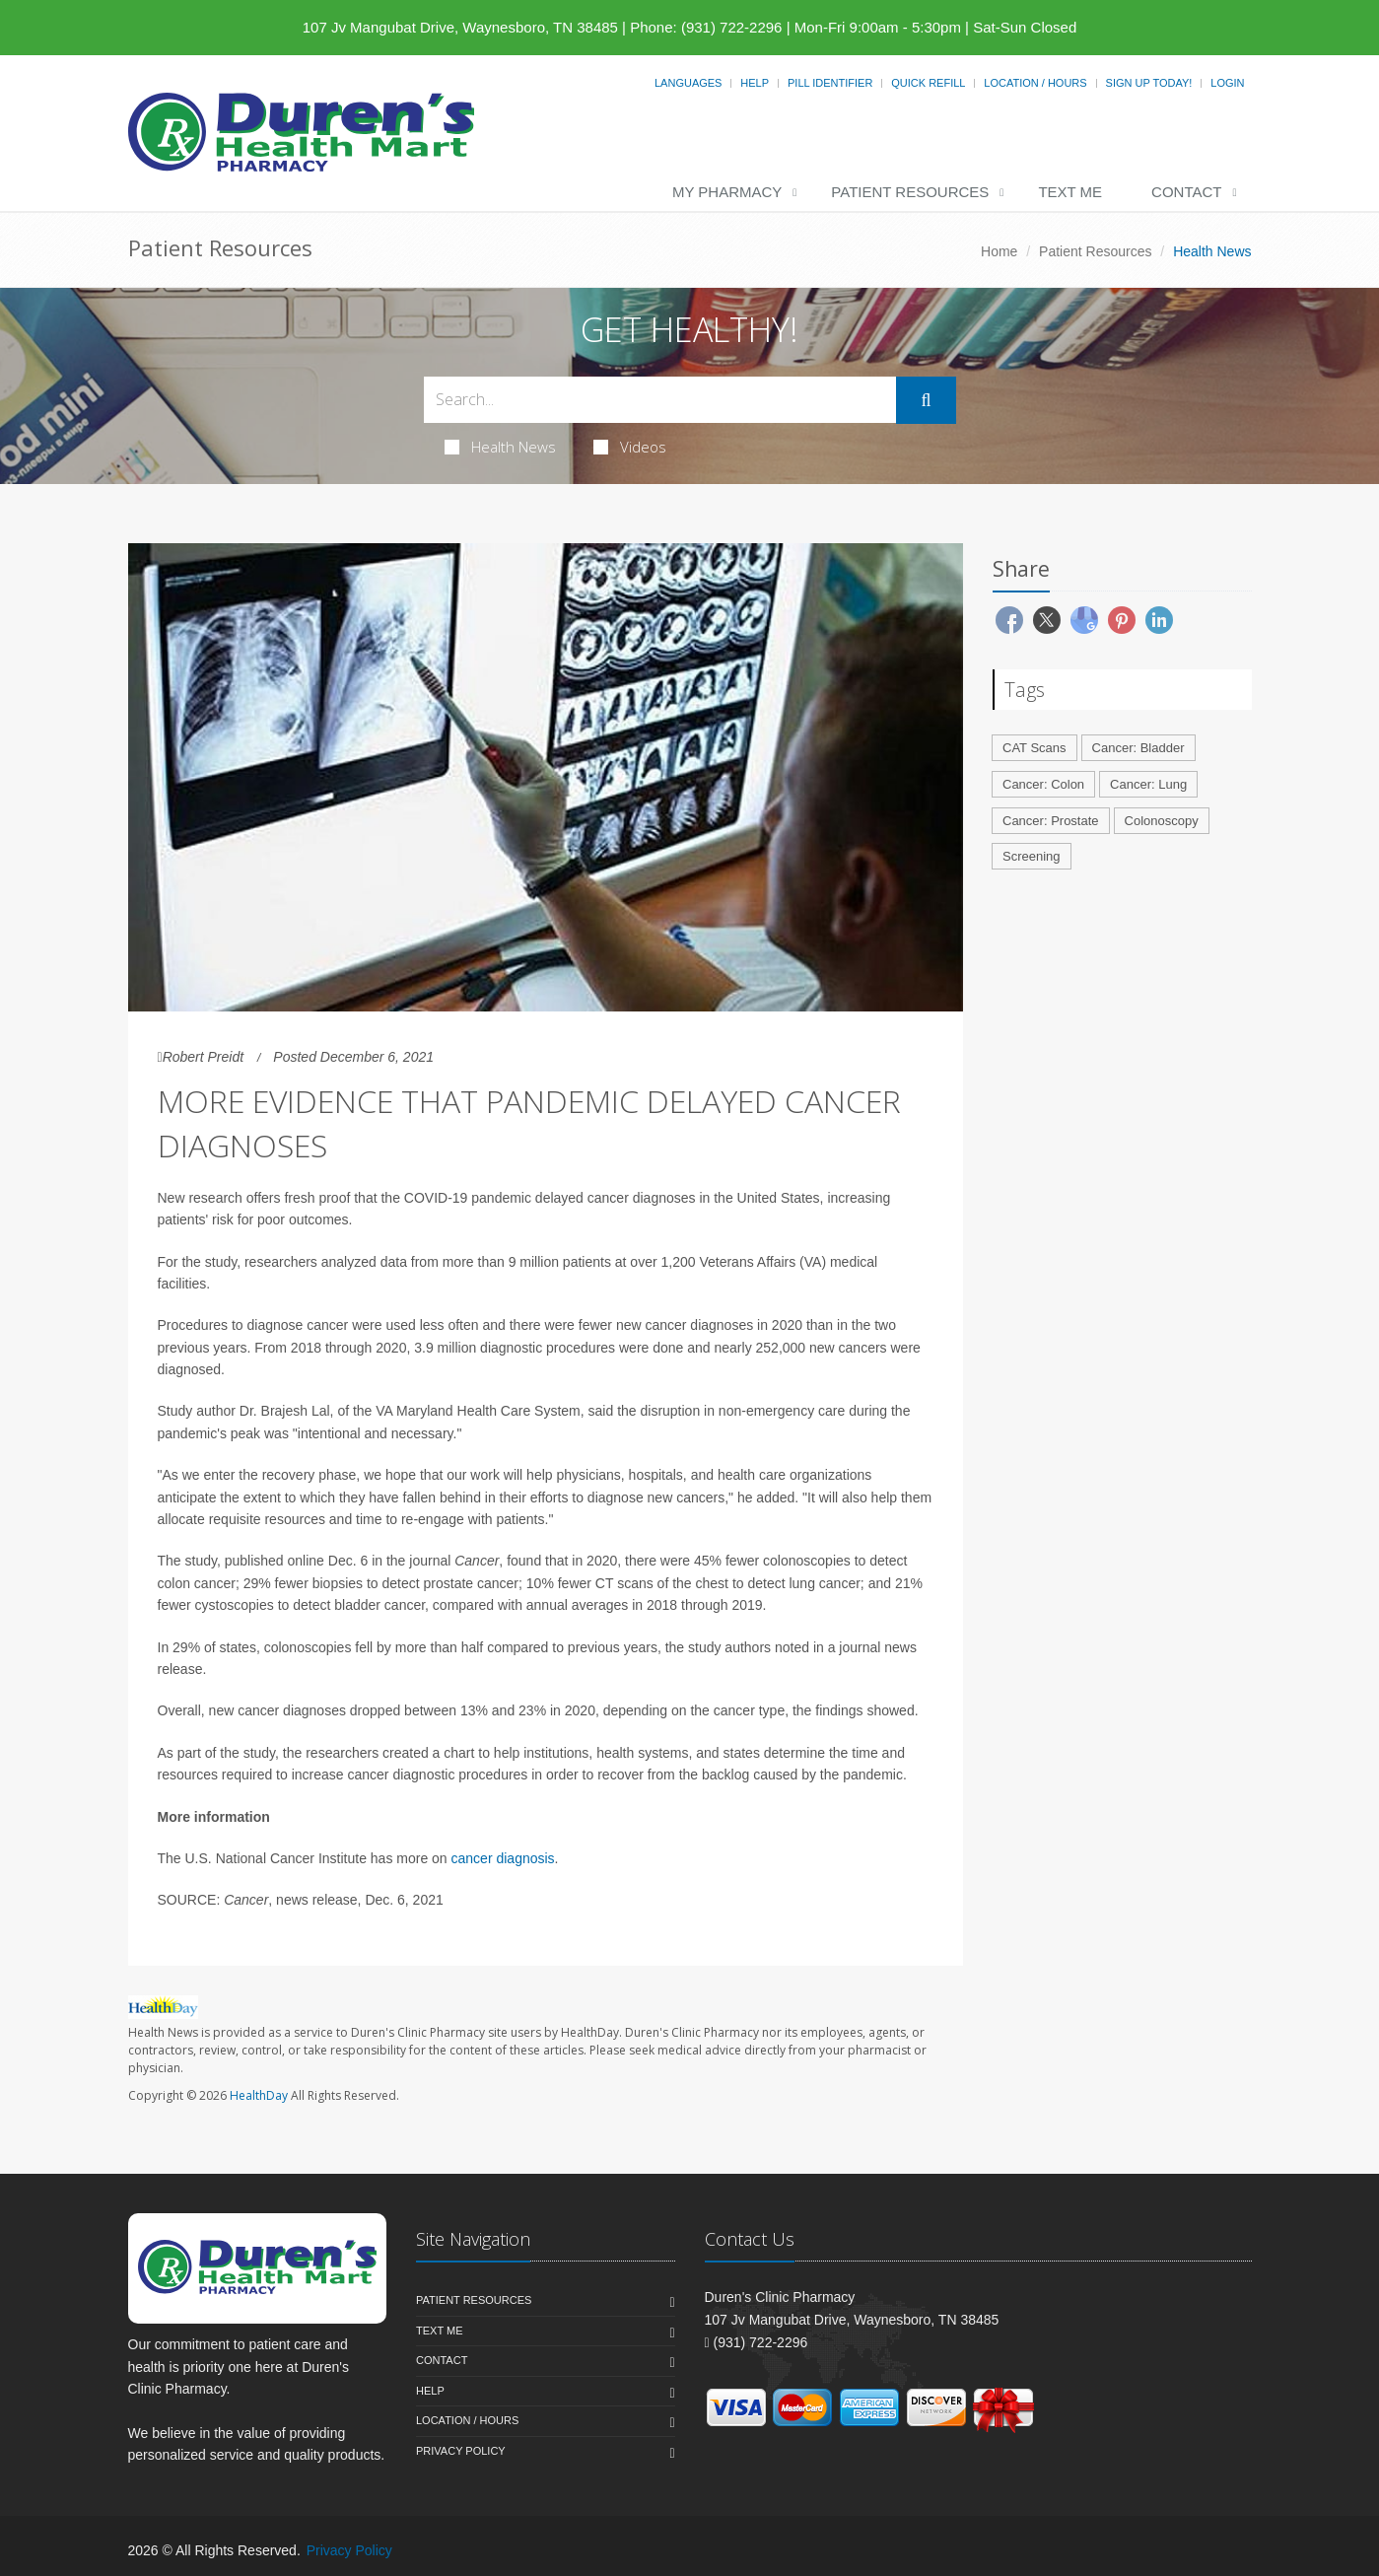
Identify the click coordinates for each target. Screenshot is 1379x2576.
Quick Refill (928, 83)
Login (1227, 83)
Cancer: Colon (1043, 784)
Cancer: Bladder (1138, 747)
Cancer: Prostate (1050, 820)
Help (754, 83)
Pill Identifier (830, 83)
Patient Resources (910, 191)
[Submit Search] (925, 400)
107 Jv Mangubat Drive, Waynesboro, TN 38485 (460, 27)
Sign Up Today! (1149, 83)
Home (999, 251)
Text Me (1070, 191)
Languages (688, 83)
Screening (1031, 856)
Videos (629, 446)
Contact (1186, 191)
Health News (500, 446)
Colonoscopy (1162, 820)
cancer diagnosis (503, 1858)
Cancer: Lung (1148, 784)
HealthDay (259, 2095)
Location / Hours (1035, 83)
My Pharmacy (727, 191)
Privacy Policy (461, 2451)
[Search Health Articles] (660, 400)
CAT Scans (1034, 747)
